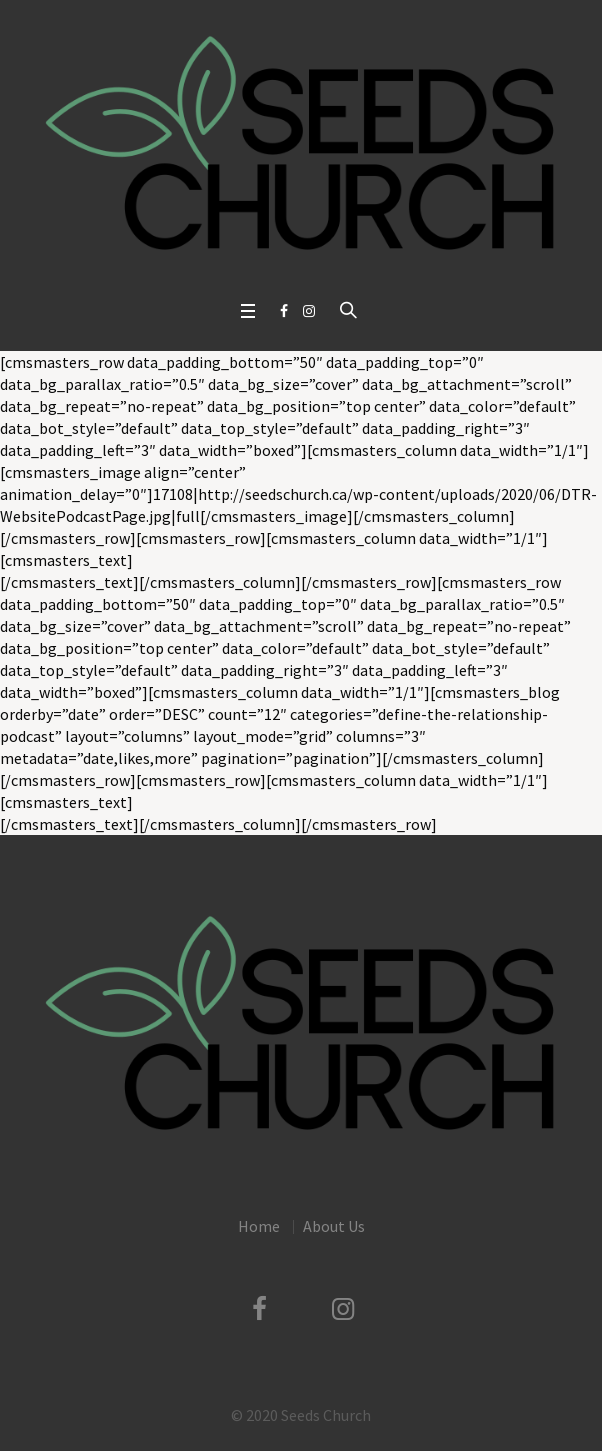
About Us (334, 1226)
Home (259, 1226)
